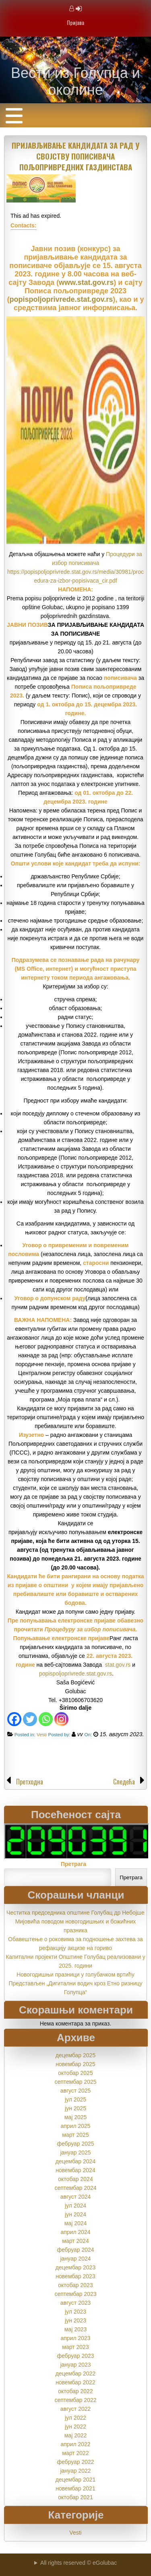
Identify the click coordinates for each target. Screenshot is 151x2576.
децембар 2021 (75, 2479)
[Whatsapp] (46, 1719)
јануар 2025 (75, 2152)
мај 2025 (75, 2117)
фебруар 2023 (75, 2356)
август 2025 (75, 2090)
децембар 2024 (75, 2161)
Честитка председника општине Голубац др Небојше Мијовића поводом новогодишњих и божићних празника (75, 1921)
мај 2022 (75, 2435)
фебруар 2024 (75, 2250)
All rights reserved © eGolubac (78, 2563)
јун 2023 (75, 2320)
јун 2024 (75, 2214)
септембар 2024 (75, 2188)
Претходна (29, 1781)
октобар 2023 (75, 2285)
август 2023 (75, 2303)
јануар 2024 (75, 2258)
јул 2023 (75, 2311)
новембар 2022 (75, 2382)
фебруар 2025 (75, 2143)
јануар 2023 (75, 2364)
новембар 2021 (75, 2488)
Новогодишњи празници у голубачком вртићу (75, 1974)
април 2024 (75, 2232)
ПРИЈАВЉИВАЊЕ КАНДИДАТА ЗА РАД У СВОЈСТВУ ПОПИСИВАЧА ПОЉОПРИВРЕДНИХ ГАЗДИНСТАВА (75, 156)
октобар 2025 (75, 2073)
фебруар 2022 (75, 2462)
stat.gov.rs (118, 1664)
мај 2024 (75, 2223)
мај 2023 (75, 2329)
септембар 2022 (75, 2400)
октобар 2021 (75, 2497)
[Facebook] (14, 1719)
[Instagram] (61, 1719)
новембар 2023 (75, 2276)
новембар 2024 (75, 2170)
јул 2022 (75, 2417)
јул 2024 (75, 2205)
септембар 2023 (75, 2294)
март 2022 (75, 2453)
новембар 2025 (75, 2064)
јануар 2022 (75, 2471)
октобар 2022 (75, 2391)
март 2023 (75, 2347)
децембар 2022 (75, 2373)
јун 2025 (75, 2108)
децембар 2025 (75, 2055)
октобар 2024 (75, 2179)
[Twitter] (30, 1719)
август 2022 (75, 2409)
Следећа (124, 1781)
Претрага (73, 1864)
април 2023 (75, 2338)
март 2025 (75, 2135)
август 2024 (75, 2196)
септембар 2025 (75, 2082)
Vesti (42, 1734)
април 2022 (75, 2444)
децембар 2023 (75, 2267)
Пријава (75, 22)
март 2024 (75, 2241)
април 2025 (75, 2126)
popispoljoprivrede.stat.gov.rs (61, 299)
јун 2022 (75, 2426)
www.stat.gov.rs (86, 282)
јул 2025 (75, 2099)
